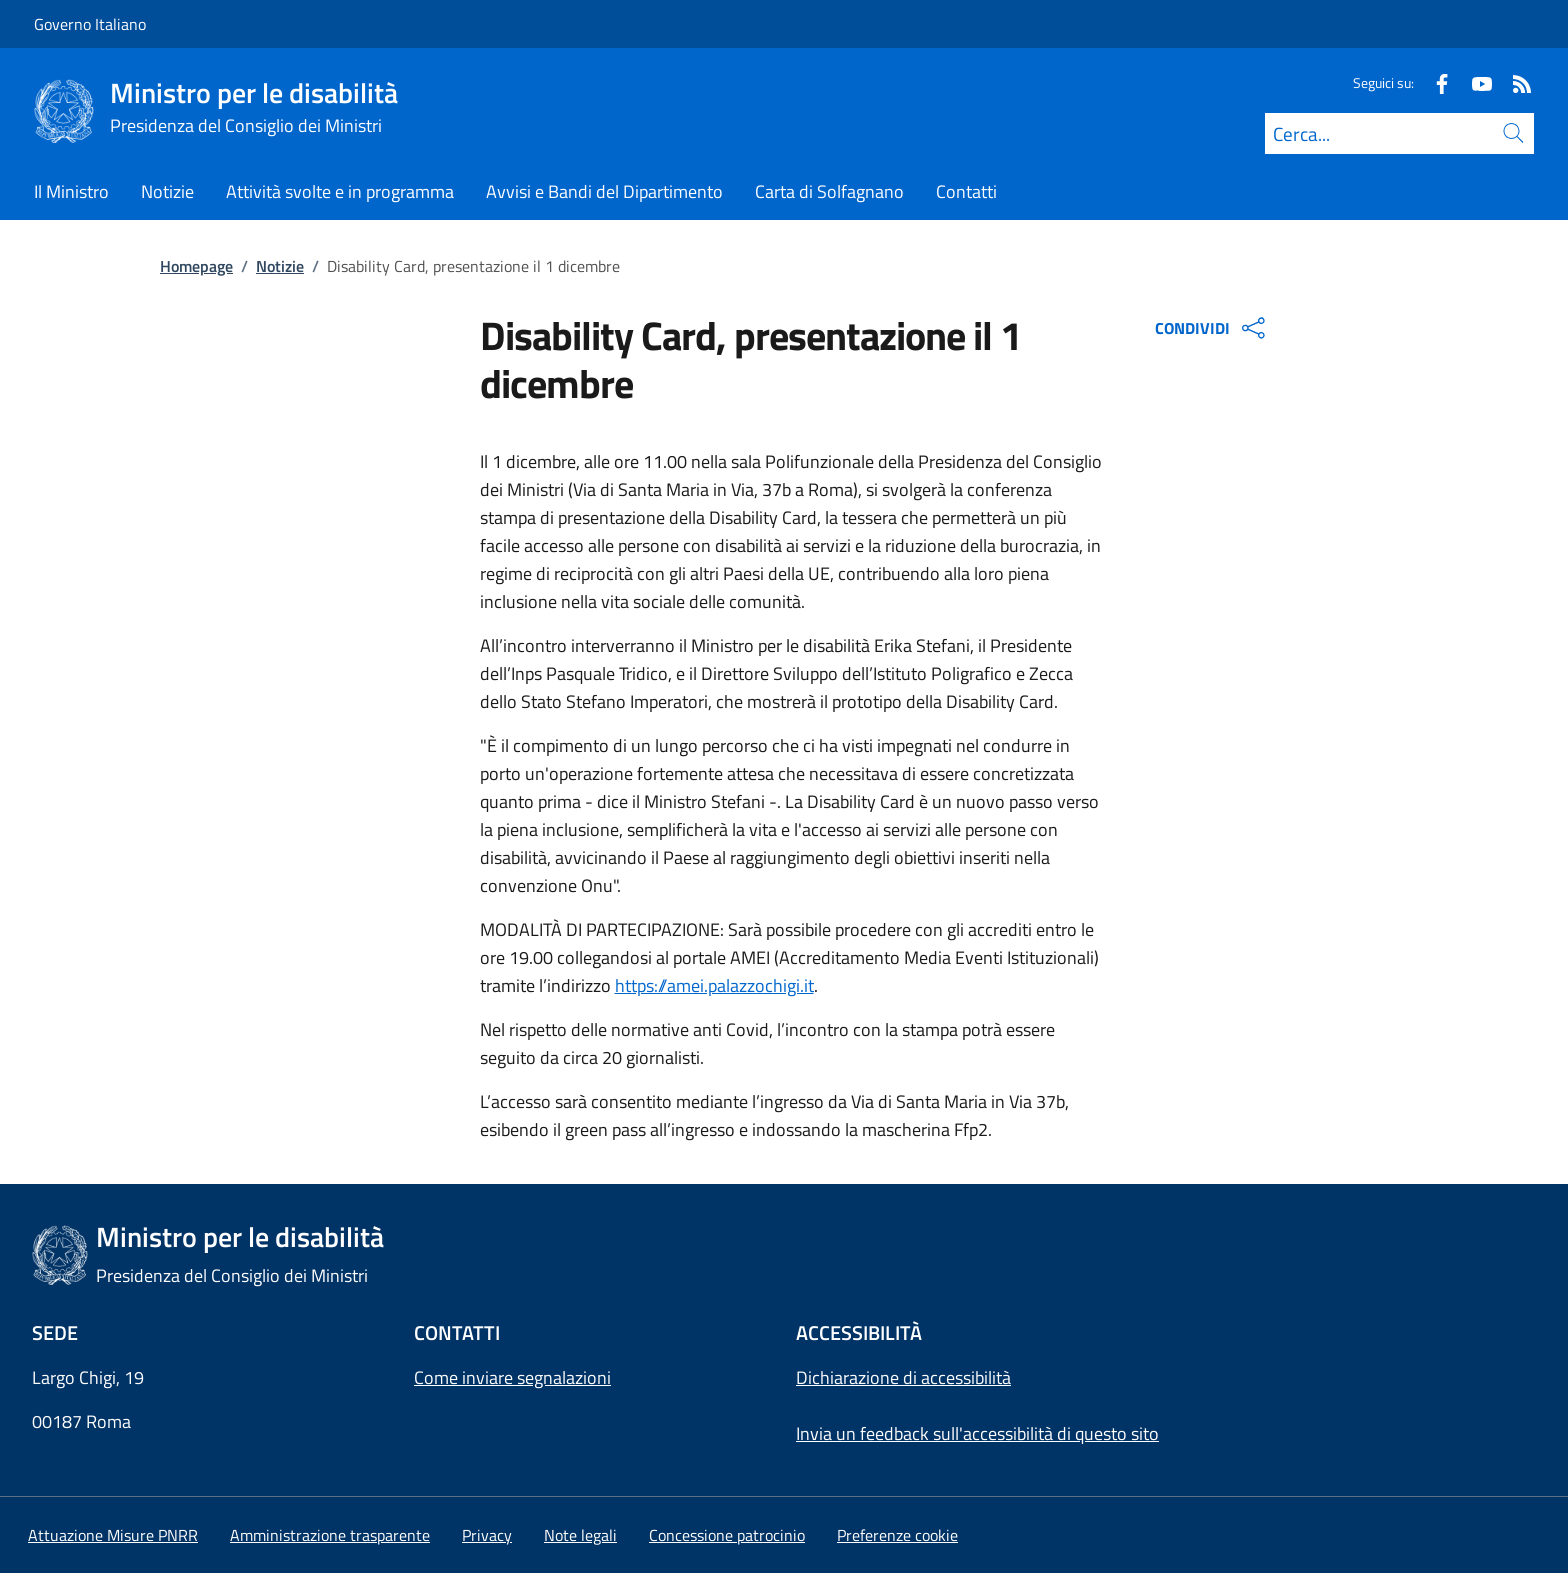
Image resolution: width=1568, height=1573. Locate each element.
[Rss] (1514, 82)
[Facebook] (1434, 82)
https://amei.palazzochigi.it (714, 985)
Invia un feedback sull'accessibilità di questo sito (977, 1433)
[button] (897, 1535)
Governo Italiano (90, 24)
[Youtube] (1474, 82)
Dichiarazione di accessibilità (903, 1377)
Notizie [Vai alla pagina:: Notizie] (280, 266)
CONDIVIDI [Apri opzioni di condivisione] (1212, 328)
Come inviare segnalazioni (512, 1377)
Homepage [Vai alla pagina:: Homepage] (196, 266)
